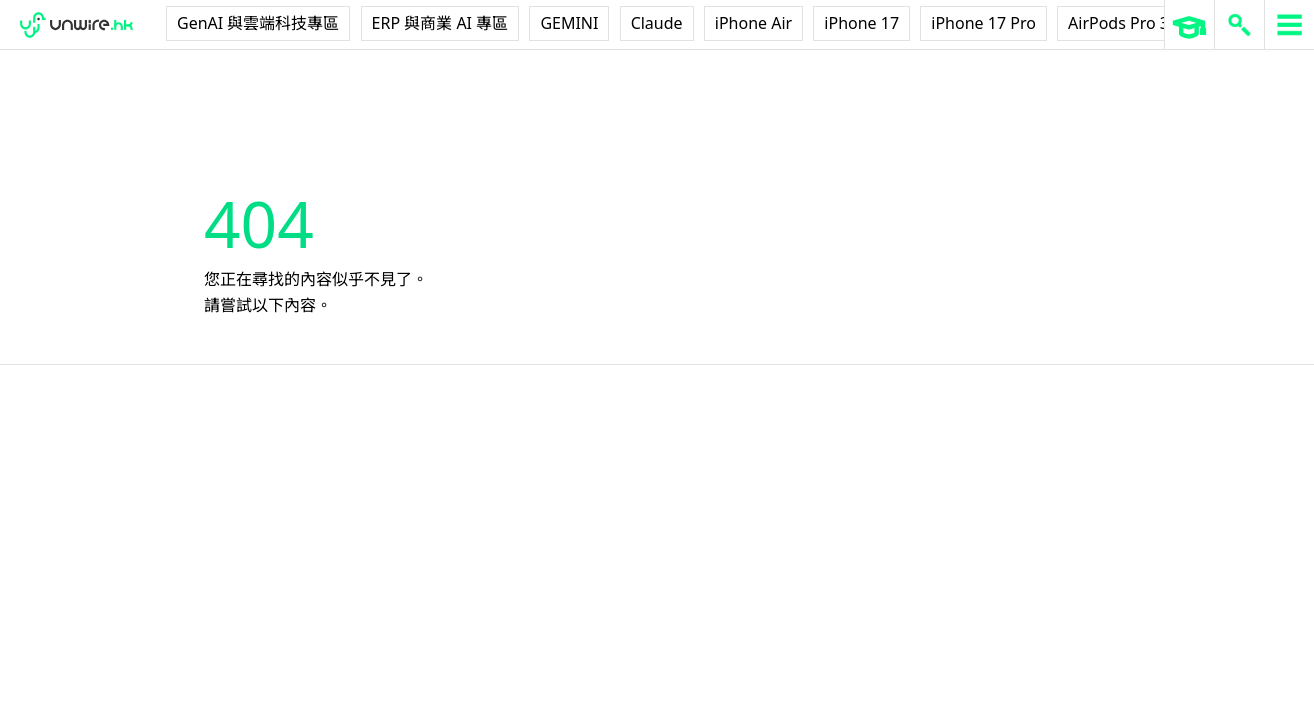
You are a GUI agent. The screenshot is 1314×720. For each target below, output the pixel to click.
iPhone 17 (861, 23)
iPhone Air (753, 23)
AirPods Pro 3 (1118, 23)
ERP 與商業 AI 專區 (440, 23)
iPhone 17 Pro (983, 23)
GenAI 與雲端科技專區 (258, 23)
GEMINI (569, 23)
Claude (657, 23)
